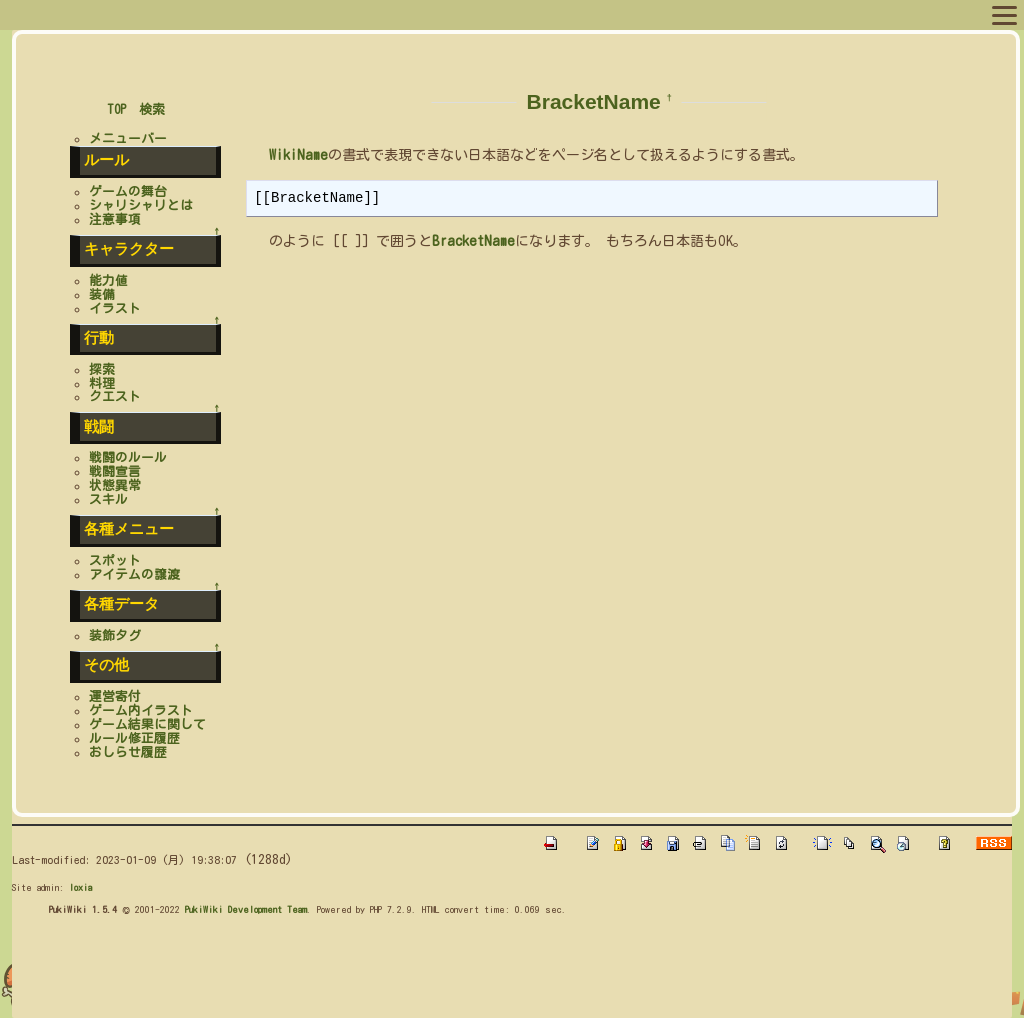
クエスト (115, 396)
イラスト (115, 308)
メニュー (58, 14)
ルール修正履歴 (134, 738)
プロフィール (148, 14)
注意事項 (115, 219)
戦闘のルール (128, 457)
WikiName (298, 155)
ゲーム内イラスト (141, 710)
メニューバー (128, 138)
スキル (108, 499)
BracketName (594, 101)
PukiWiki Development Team (246, 909)
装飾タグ (115, 635)
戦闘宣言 (115, 471)
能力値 (108, 280)
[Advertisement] (376, 972)
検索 (152, 109)
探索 (102, 369)
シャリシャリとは (141, 205)
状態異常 (115, 485)
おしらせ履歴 (128, 752)
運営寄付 (115, 696)
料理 (102, 383)
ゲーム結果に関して (147, 724)
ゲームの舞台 (128, 191)
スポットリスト (363, 14)
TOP (116, 109)
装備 (102, 294)
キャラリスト (252, 14)
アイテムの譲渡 (134, 574)
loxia (80, 887)
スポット (115, 560)
